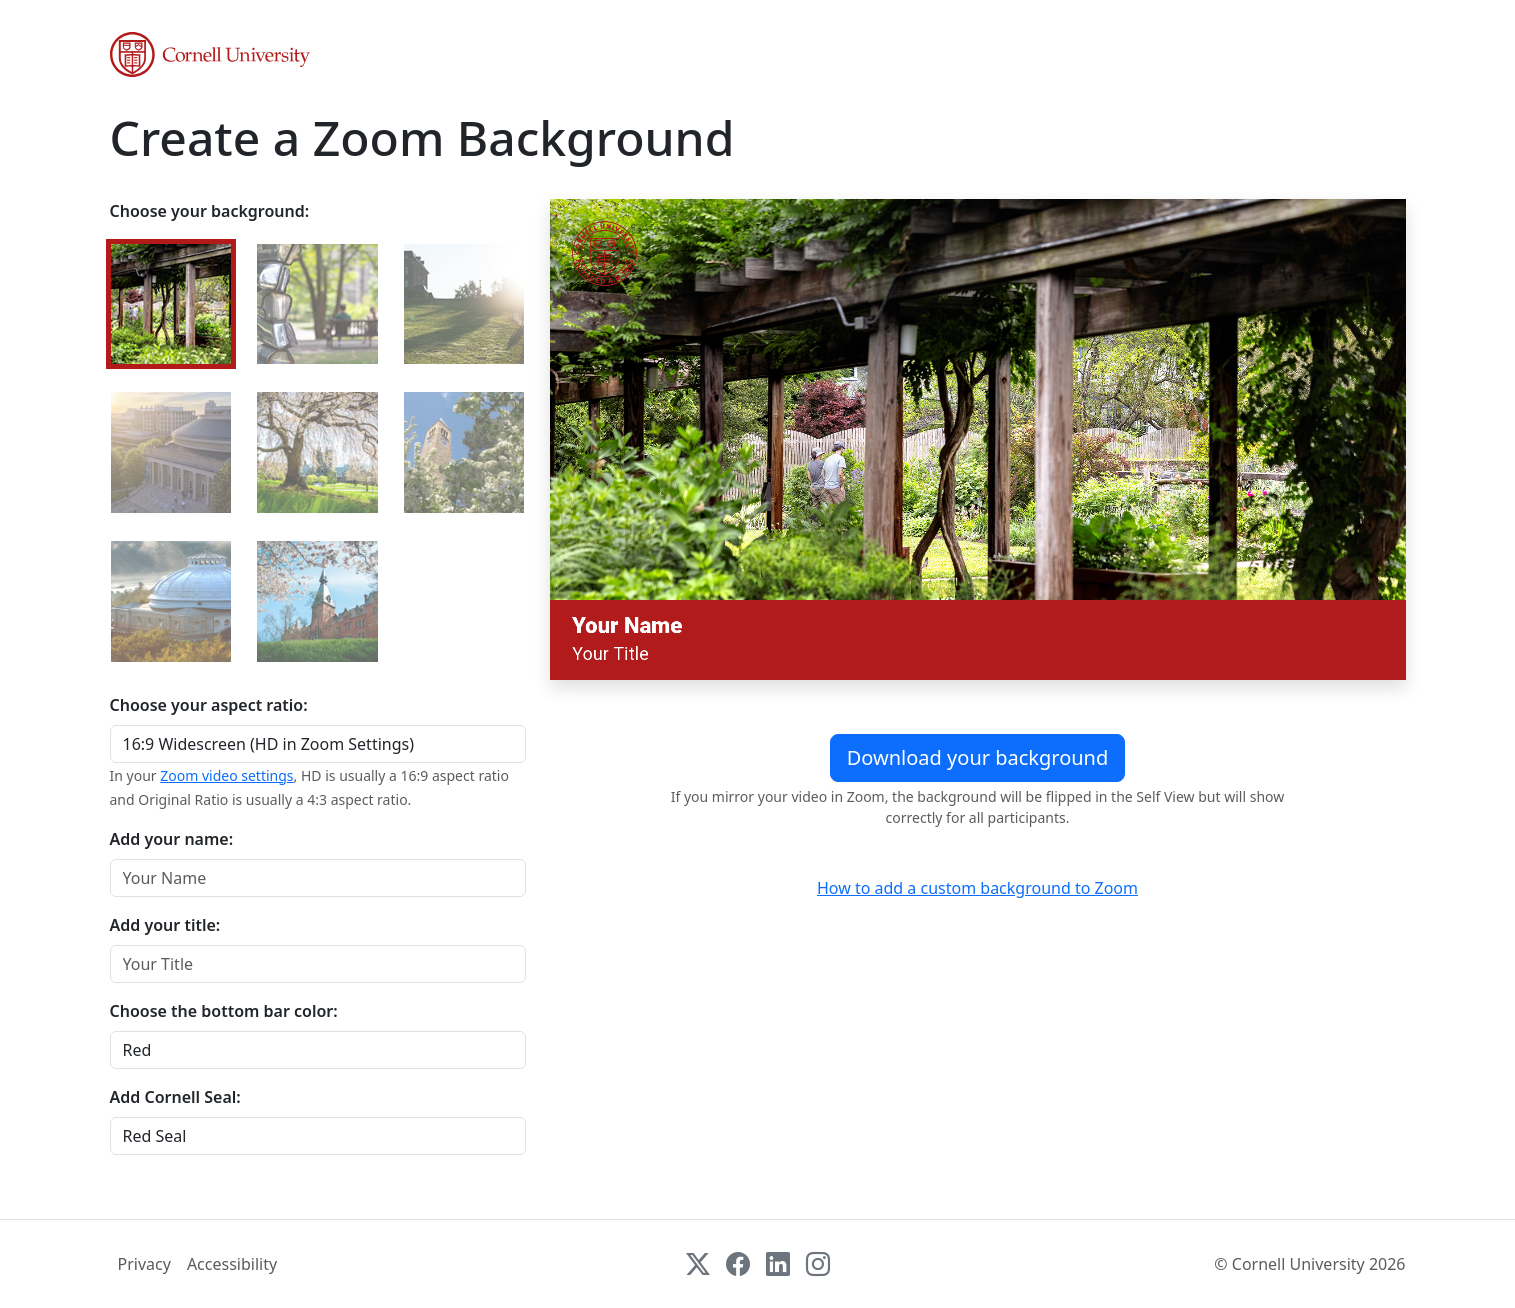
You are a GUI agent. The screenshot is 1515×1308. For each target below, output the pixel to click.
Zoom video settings (226, 775)
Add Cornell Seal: (175, 1097)
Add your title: (165, 925)
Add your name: (172, 839)
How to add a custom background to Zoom (977, 888)
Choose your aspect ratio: (209, 705)
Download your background (978, 757)
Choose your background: (210, 211)
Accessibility (232, 1264)
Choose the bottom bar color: (224, 1011)
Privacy (144, 1264)
